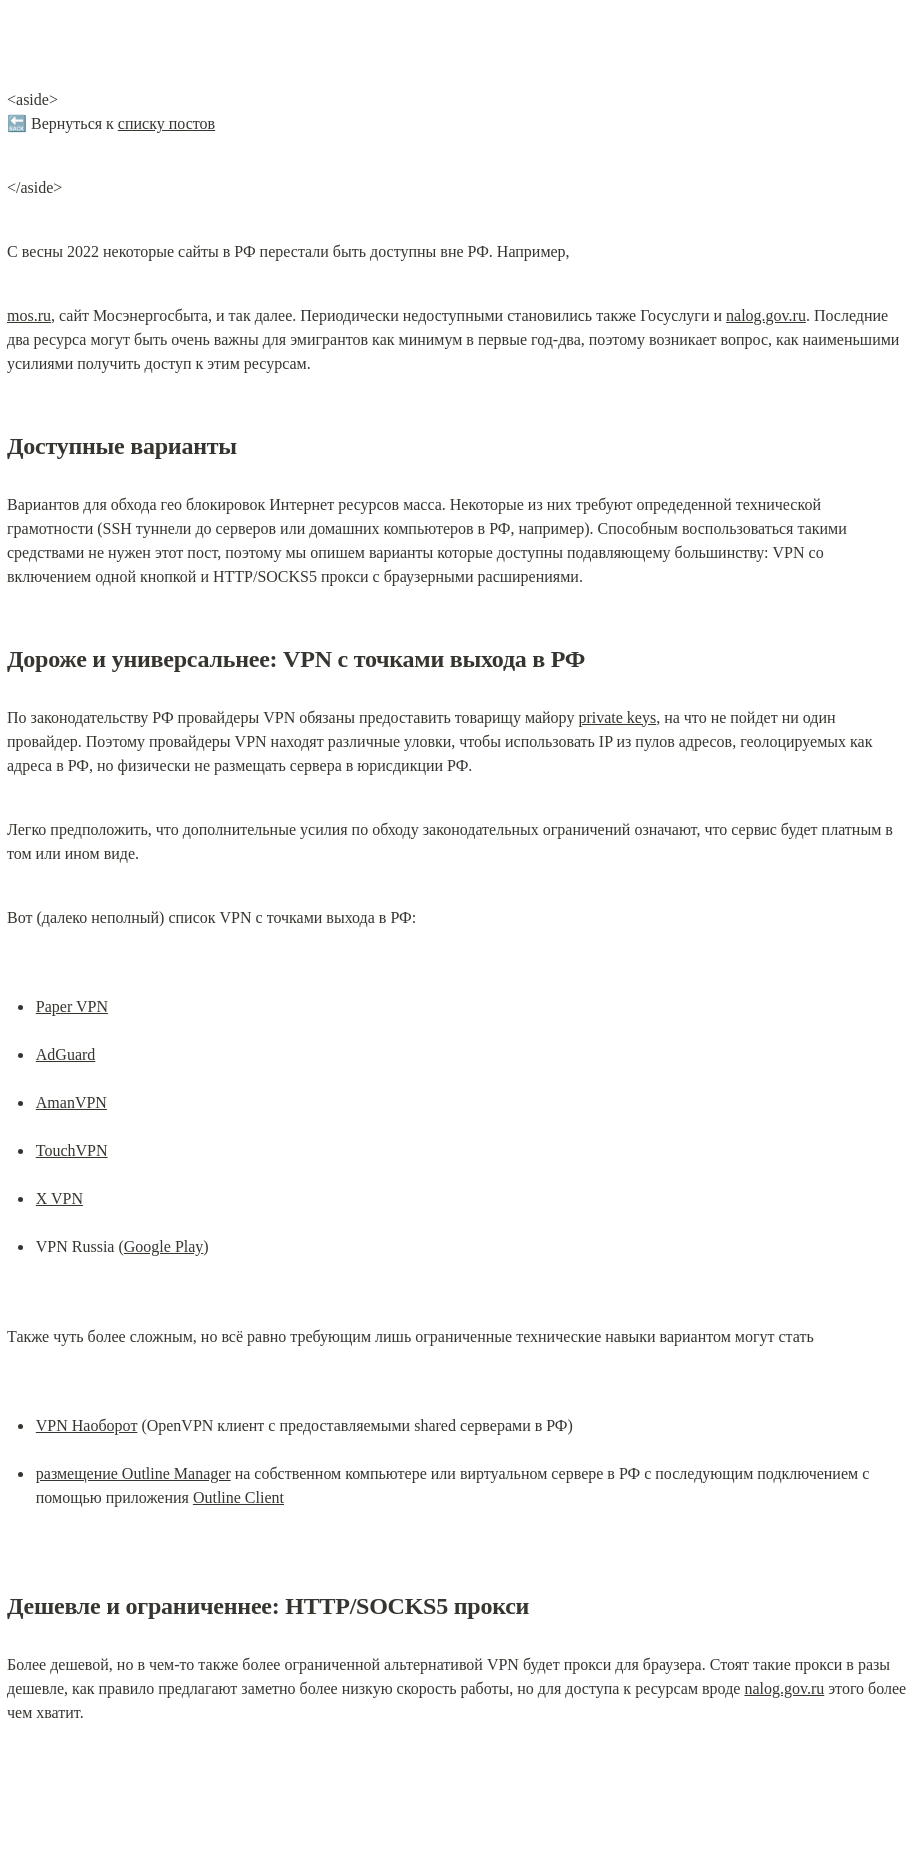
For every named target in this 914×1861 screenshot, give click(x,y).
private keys (617, 717)
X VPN (59, 1198)
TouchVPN (72, 1150)
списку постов (166, 123)
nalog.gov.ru (766, 315)
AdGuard (66, 1054)
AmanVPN (71, 1102)
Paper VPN (72, 1006)
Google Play (164, 1246)
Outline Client (238, 1497)
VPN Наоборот (87, 1425)
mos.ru (29, 315)
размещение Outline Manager (133, 1473)
